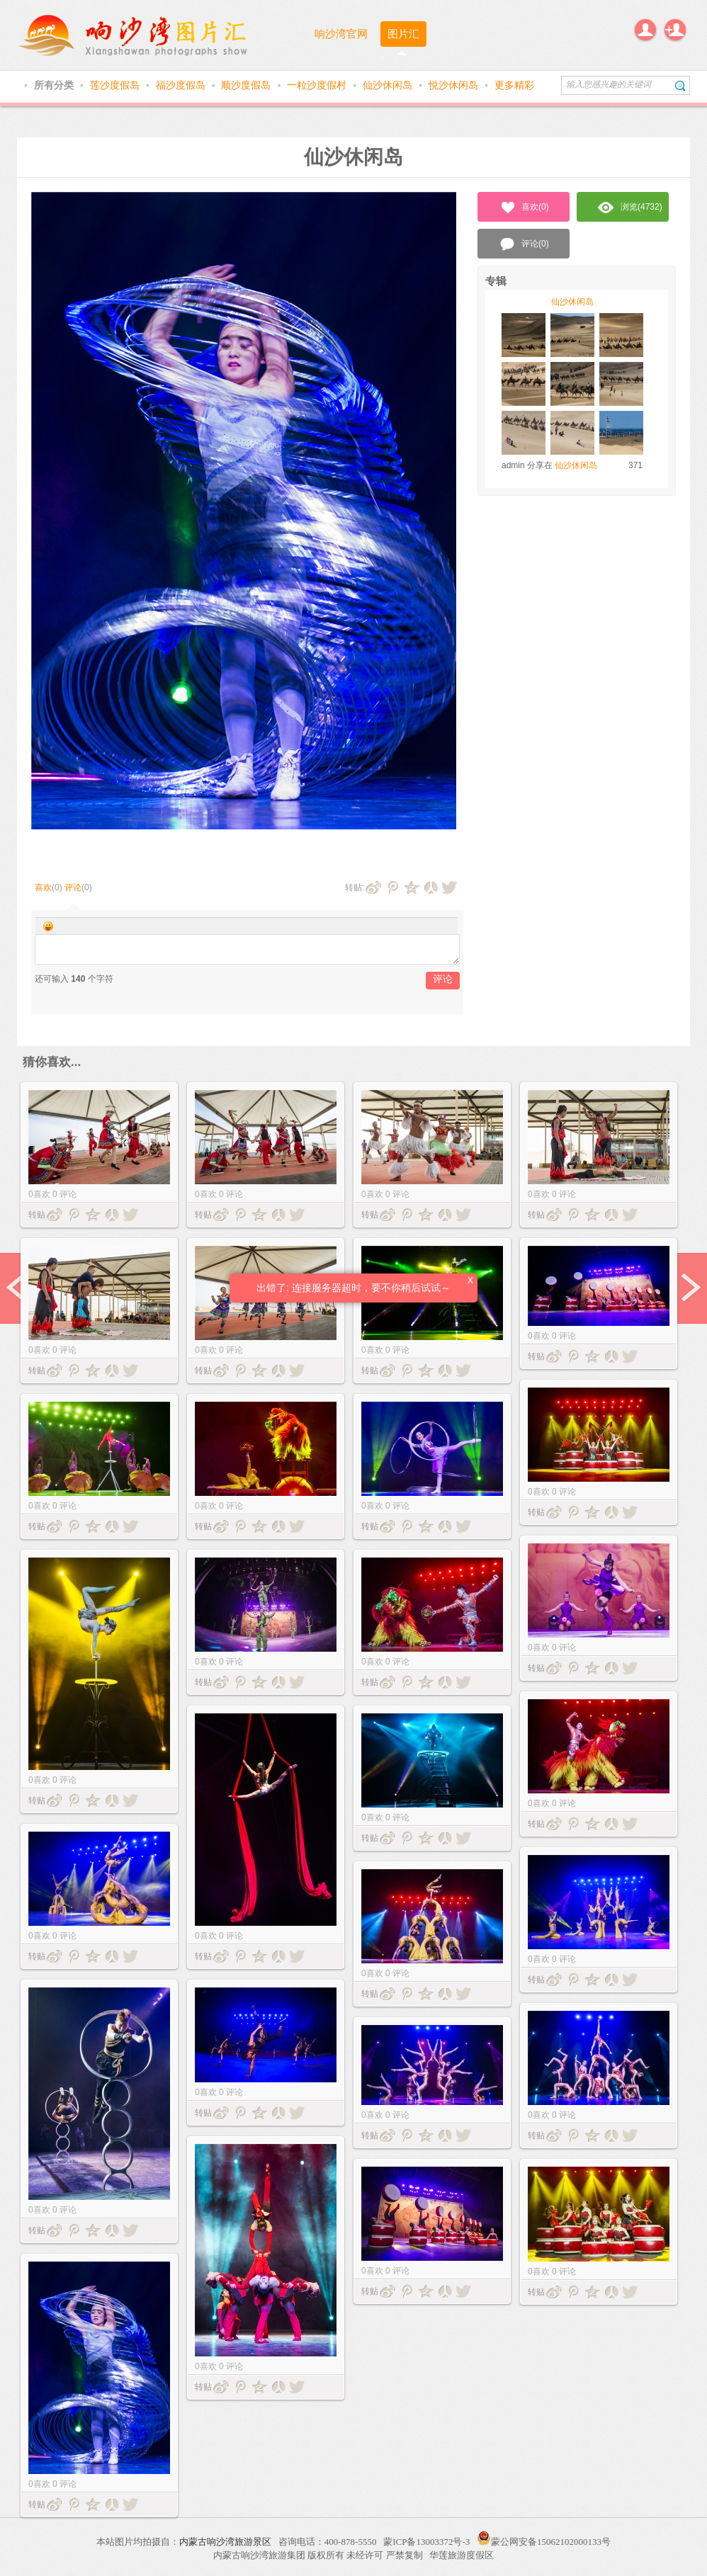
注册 (675, 29)
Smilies (48, 926)
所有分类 (55, 85)
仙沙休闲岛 (389, 85)
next (689, 1288)
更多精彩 (514, 85)
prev (17, 1288)
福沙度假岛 (182, 85)
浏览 (630, 207)
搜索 (680, 85)
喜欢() (524, 207)
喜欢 (43, 887)
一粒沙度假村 (318, 85)
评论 (72, 887)
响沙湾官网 (341, 34)
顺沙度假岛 (247, 85)
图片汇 (403, 34)
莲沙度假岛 (116, 85)
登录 (645, 29)
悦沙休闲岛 (455, 85)
